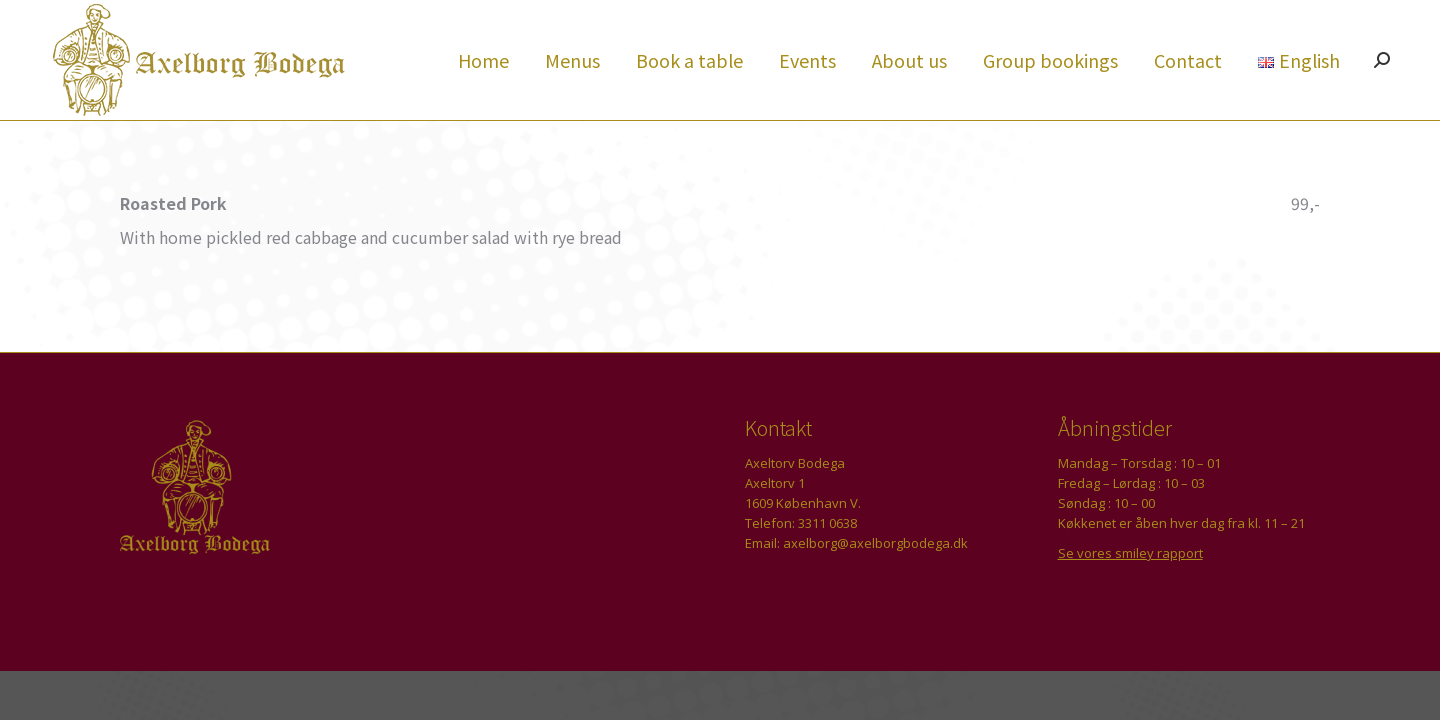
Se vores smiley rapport (1130, 589)
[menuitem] (483, 96)
